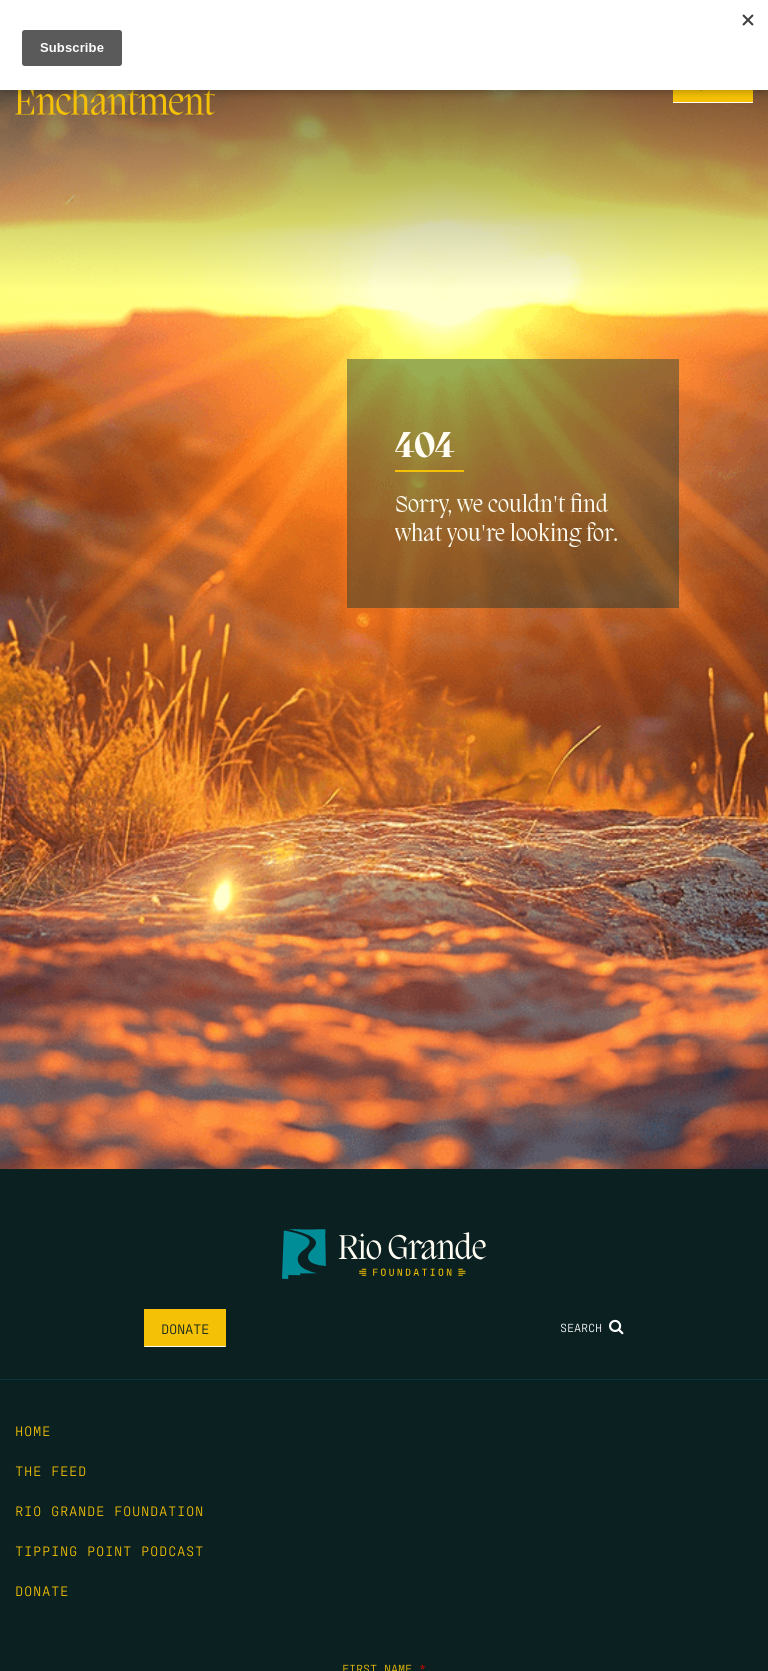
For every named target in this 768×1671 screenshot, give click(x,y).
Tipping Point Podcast (109, 1550)
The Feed (51, 1470)
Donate (185, 1328)
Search (592, 1327)
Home (33, 1430)
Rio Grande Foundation (109, 1510)
